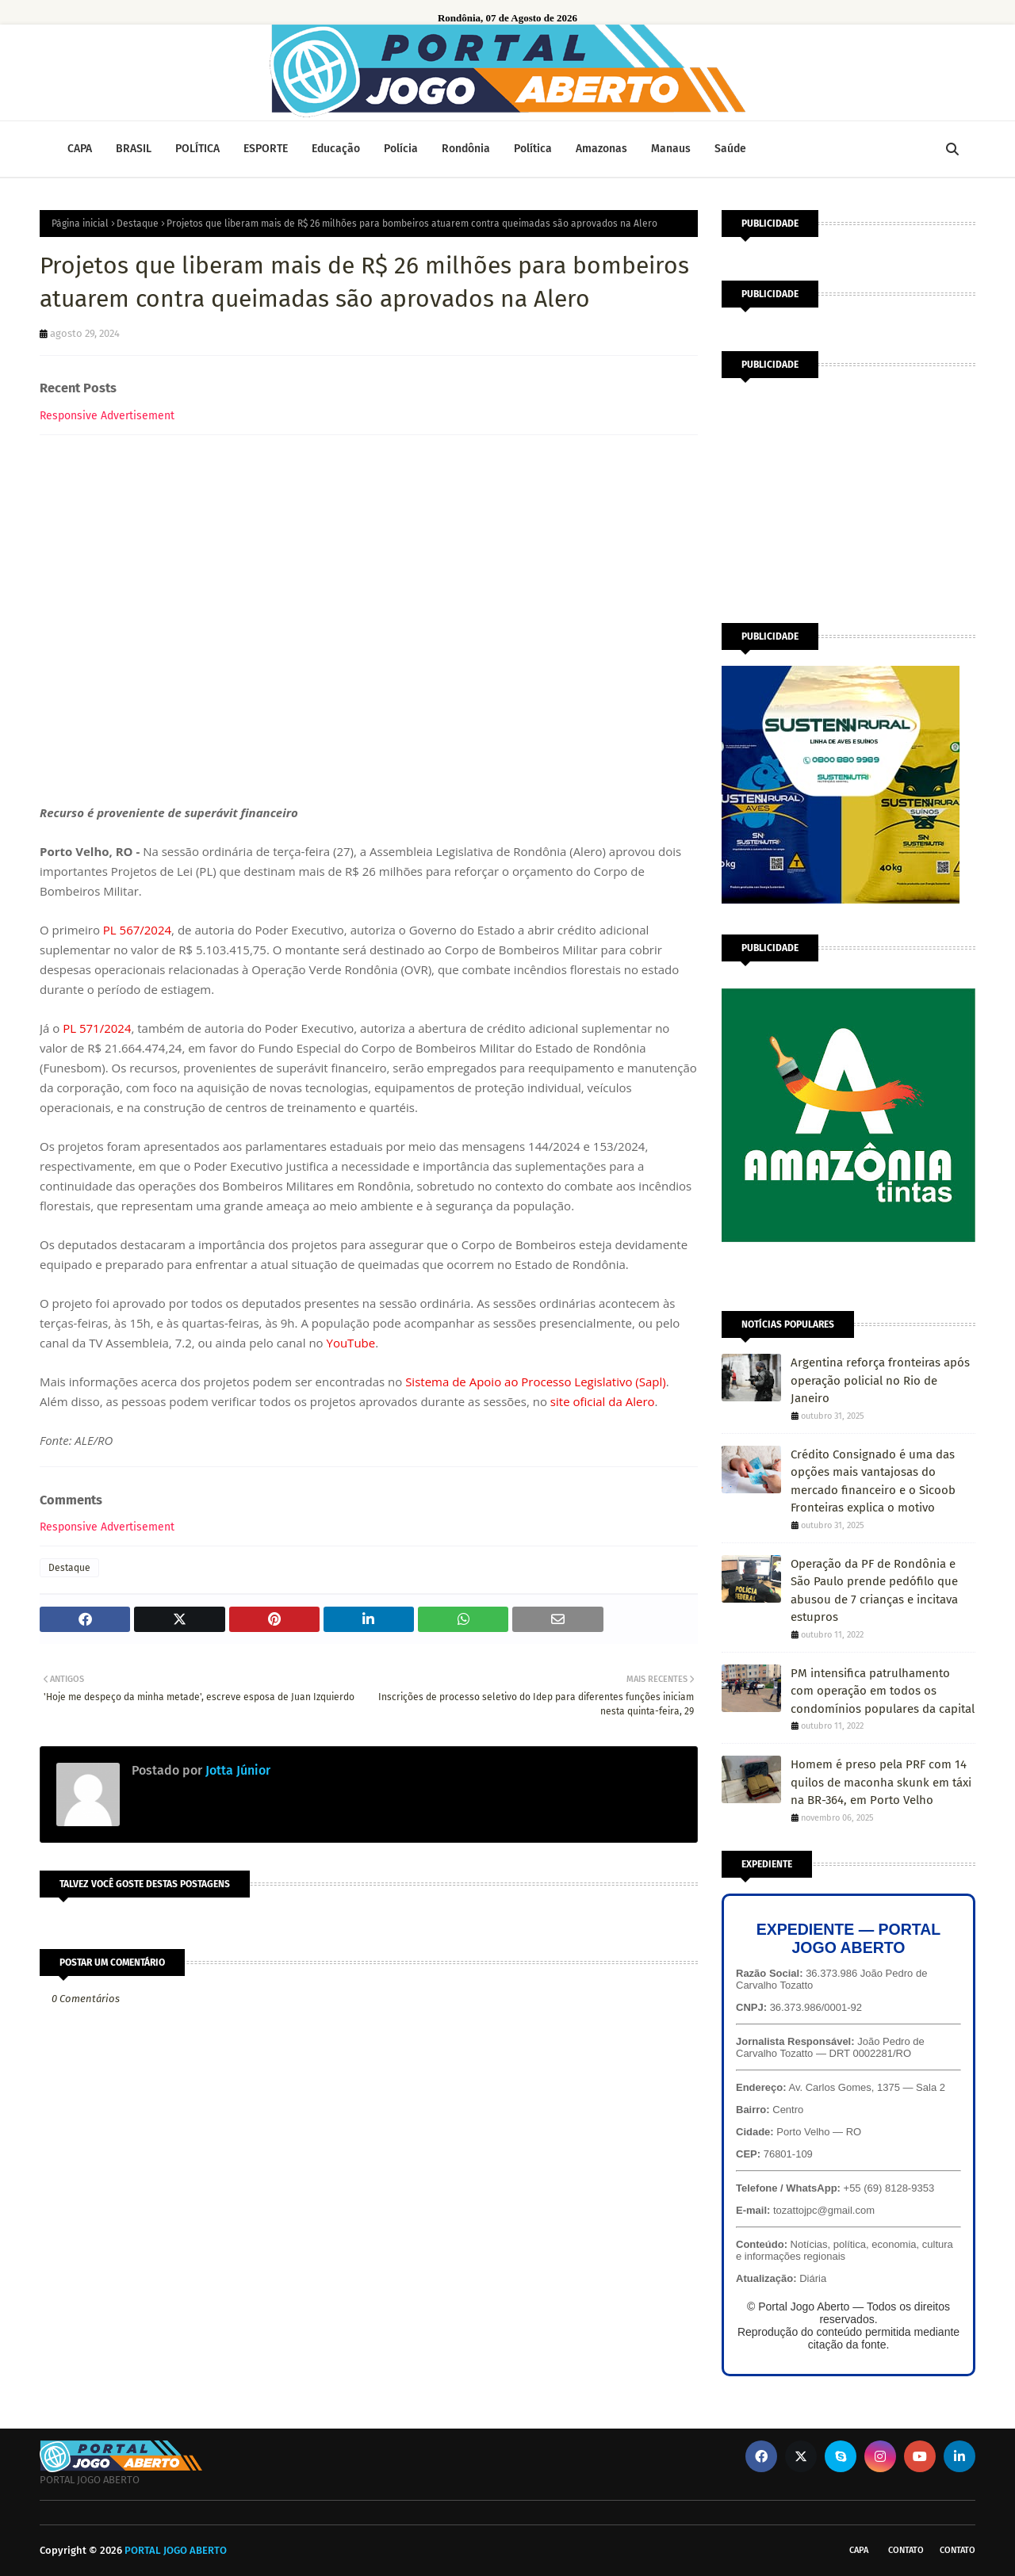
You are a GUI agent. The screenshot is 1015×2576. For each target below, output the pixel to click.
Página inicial (80, 223)
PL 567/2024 (137, 930)
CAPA (858, 2550)
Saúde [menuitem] (730, 148)
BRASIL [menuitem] (133, 148)
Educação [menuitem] (336, 148)
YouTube (351, 1343)
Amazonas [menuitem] (601, 148)
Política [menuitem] (533, 148)
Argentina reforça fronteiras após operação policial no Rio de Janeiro (880, 1380)
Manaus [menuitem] (671, 148)
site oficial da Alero (602, 1401)
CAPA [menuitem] (79, 148)
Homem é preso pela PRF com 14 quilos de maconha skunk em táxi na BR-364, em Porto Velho (881, 1782)
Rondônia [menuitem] (466, 148)
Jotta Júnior (236, 1770)
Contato (906, 2550)
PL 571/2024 (97, 1028)
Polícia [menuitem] (401, 148)
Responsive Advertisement (107, 415)
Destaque (138, 223)
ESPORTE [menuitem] (265, 148)
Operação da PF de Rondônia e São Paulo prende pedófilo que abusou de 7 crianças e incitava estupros (874, 1591)
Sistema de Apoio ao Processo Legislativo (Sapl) (535, 1381)
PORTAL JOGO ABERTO (175, 2550)
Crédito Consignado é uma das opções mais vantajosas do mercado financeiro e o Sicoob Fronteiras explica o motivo (873, 1481)
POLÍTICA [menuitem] (197, 148)
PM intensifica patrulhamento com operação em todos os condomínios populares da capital (883, 1691)
